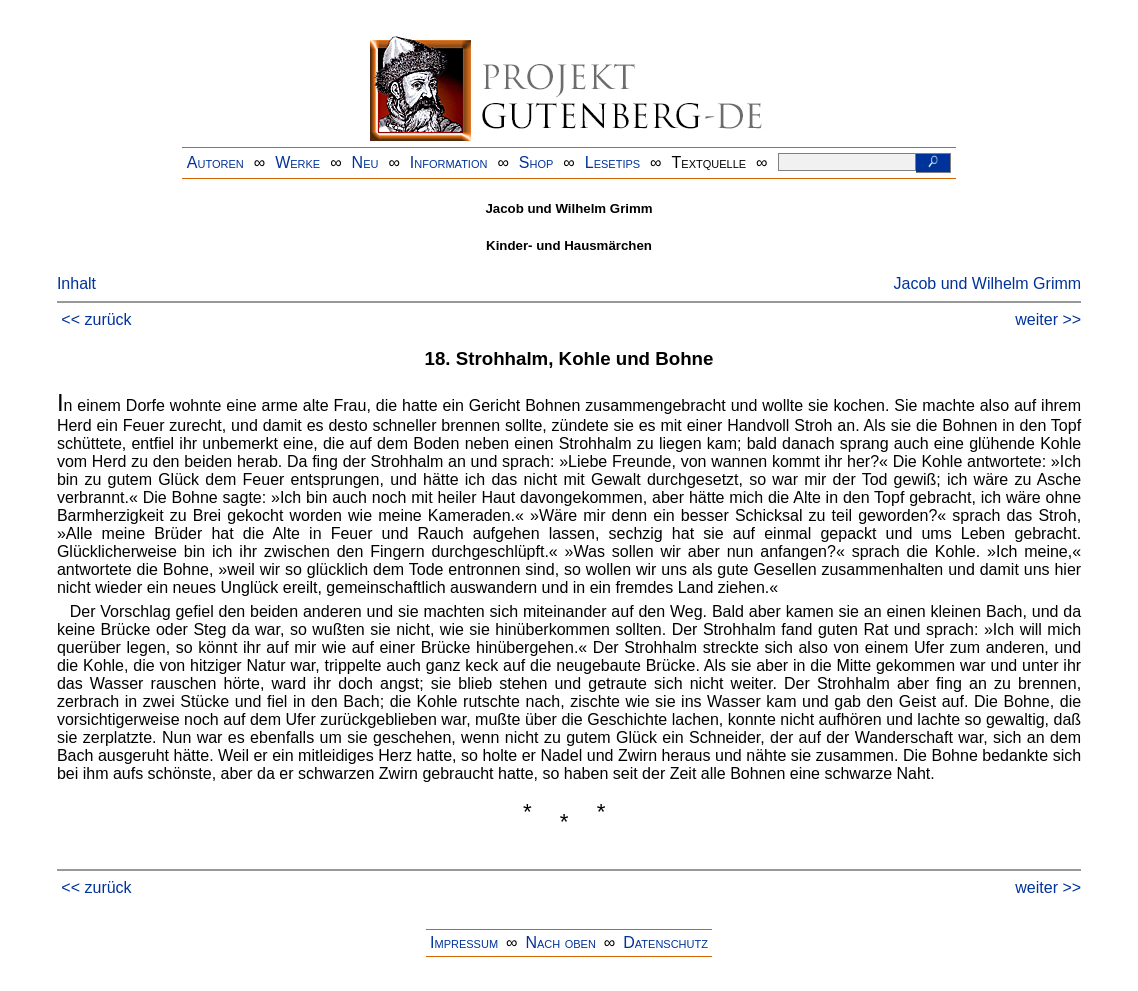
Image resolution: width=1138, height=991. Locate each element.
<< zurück (96, 319)
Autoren (215, 162)
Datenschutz (665, 942)
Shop (536, 162)
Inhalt (76, 283)
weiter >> (1048, 319)
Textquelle (709, 162)
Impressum (464, 942)
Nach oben (560, 942)
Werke (297, 162)
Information (449, 162)
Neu (365, 162)
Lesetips (612, 162)
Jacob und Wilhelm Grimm (988, 283)
